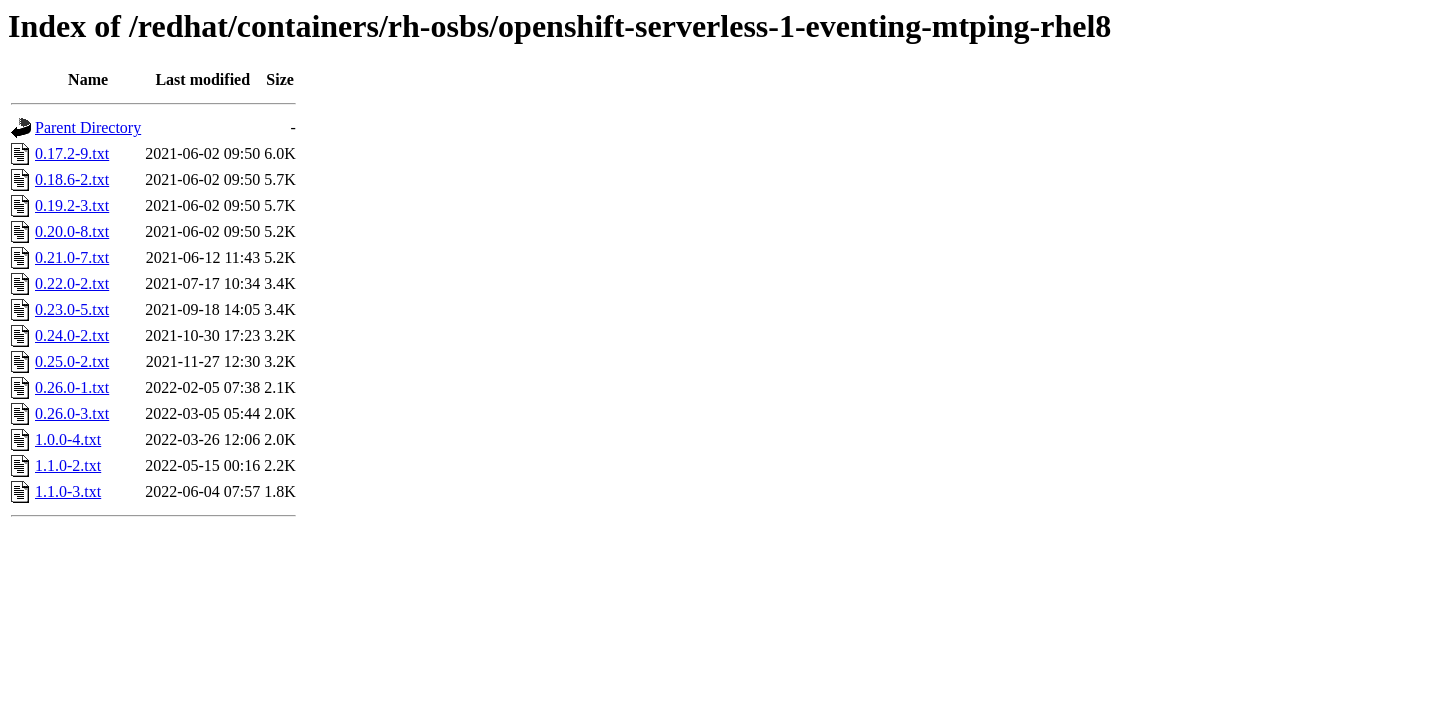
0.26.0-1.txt (72, 387)
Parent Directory (88, 127)
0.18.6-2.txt (72, 179)
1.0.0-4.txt (68, 439)
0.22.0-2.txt (72, 283)
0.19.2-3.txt (72, 205)
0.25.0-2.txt (72, 361)
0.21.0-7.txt (72, 257)
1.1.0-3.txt (68, 491)
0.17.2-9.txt (72, 153)
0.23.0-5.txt (72, 309)
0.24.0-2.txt (72, 335)
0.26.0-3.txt (72, 413)
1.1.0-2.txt (68, 465)
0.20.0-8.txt (72, 231)
